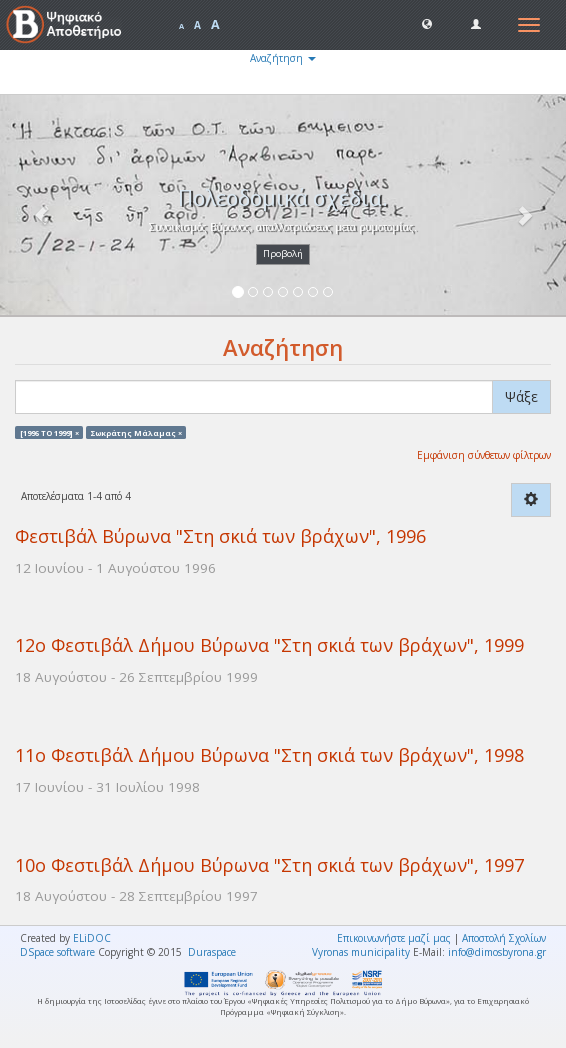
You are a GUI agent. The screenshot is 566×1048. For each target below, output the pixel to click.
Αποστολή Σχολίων (504, 938)
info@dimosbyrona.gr (497, 952)
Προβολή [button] (283, 253)
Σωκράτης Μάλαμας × (136, 432)
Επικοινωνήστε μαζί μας (394, 938)
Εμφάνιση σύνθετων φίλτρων (484, 455)
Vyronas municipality (361, 952)
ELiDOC (92, 938)
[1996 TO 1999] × (49, 432)
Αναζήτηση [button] (283, 58)
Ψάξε (521, 396)
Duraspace (212, 952)
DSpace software (57, 952)
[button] (427, 23)
